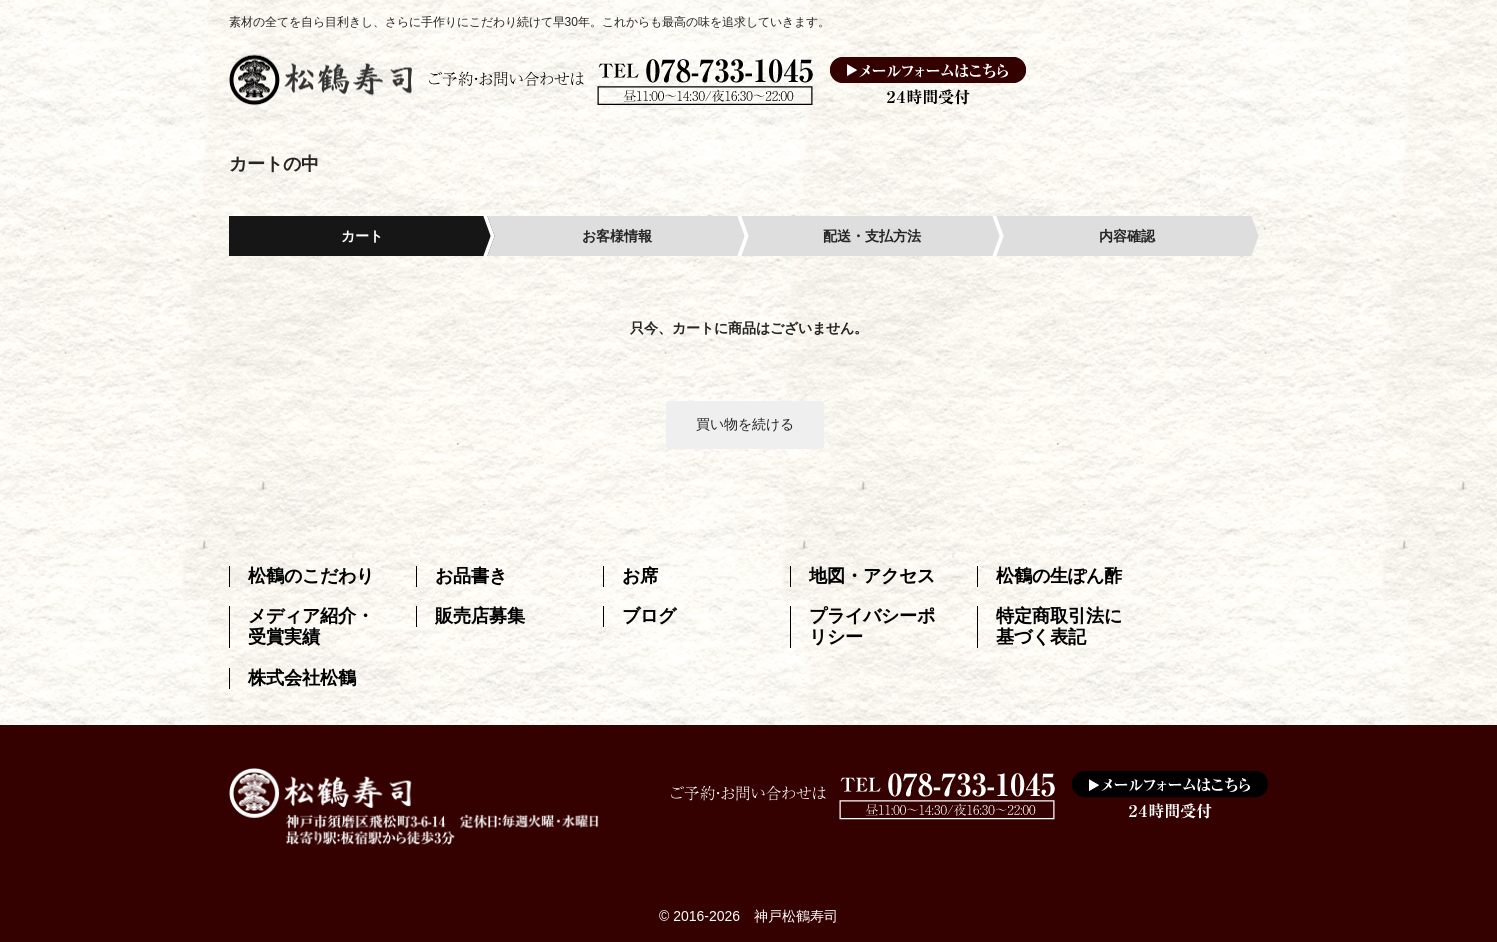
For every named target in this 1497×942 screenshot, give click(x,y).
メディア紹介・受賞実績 (311, 626)
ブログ (649, 616)
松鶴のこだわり (311, 576)
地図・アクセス (872, 576)
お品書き (471, 576)
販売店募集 (480, 616)
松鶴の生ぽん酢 (1059, 576)
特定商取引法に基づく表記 (1059, 626)
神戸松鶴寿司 (796, 916)
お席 (640, 576)
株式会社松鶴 (302, 678)
